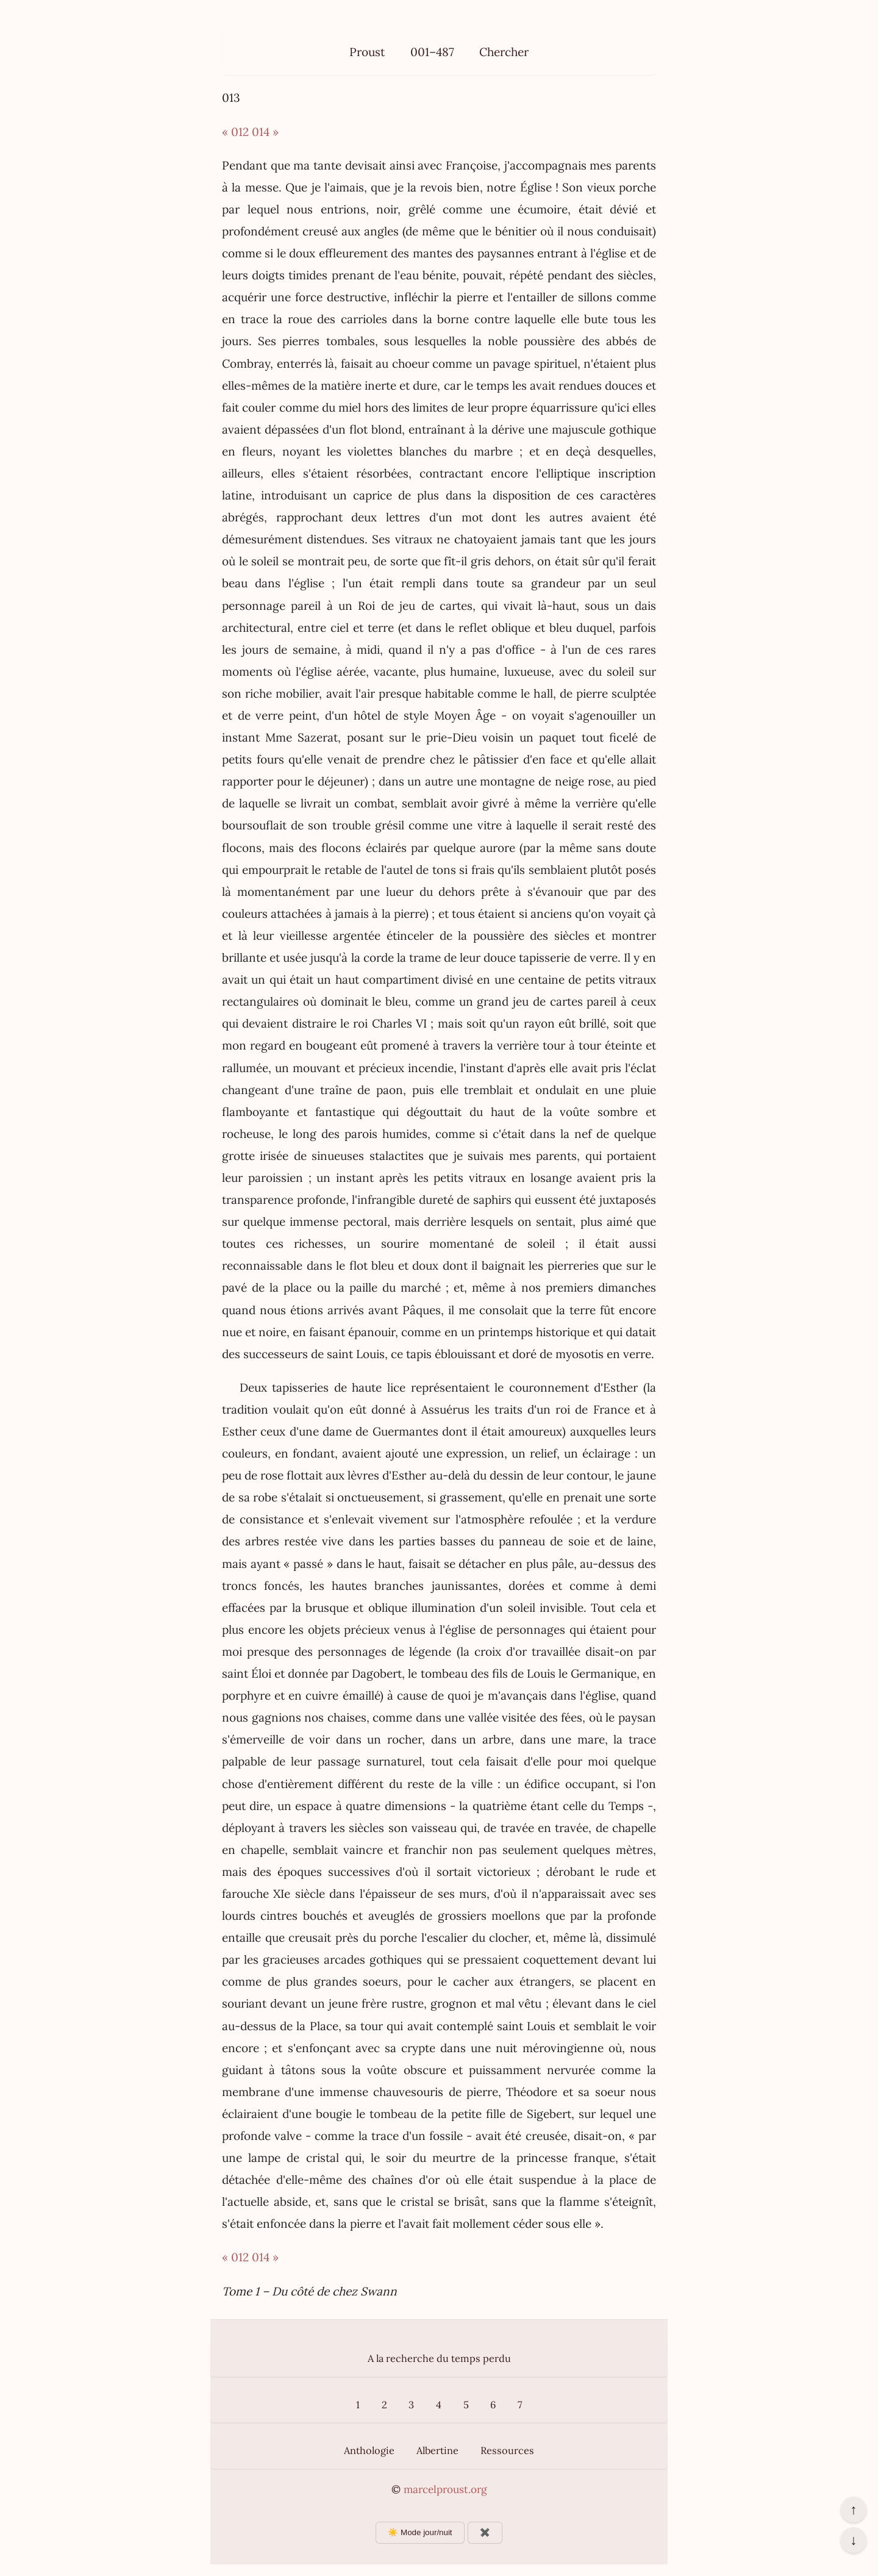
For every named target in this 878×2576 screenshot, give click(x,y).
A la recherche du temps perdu (439, 2358)
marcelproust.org (445, 2489)
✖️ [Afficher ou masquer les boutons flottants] (485, 2532)
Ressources (507, 2450)
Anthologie (369, 2450)
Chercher (504, 52)
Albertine (437, 2450)
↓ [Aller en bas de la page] (853, 2540)
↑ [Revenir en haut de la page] (853, 2509)
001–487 (432, 52)
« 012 (235, 131)
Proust (367, 52)
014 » (265, 131)
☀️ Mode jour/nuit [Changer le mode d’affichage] (420, 2532)
